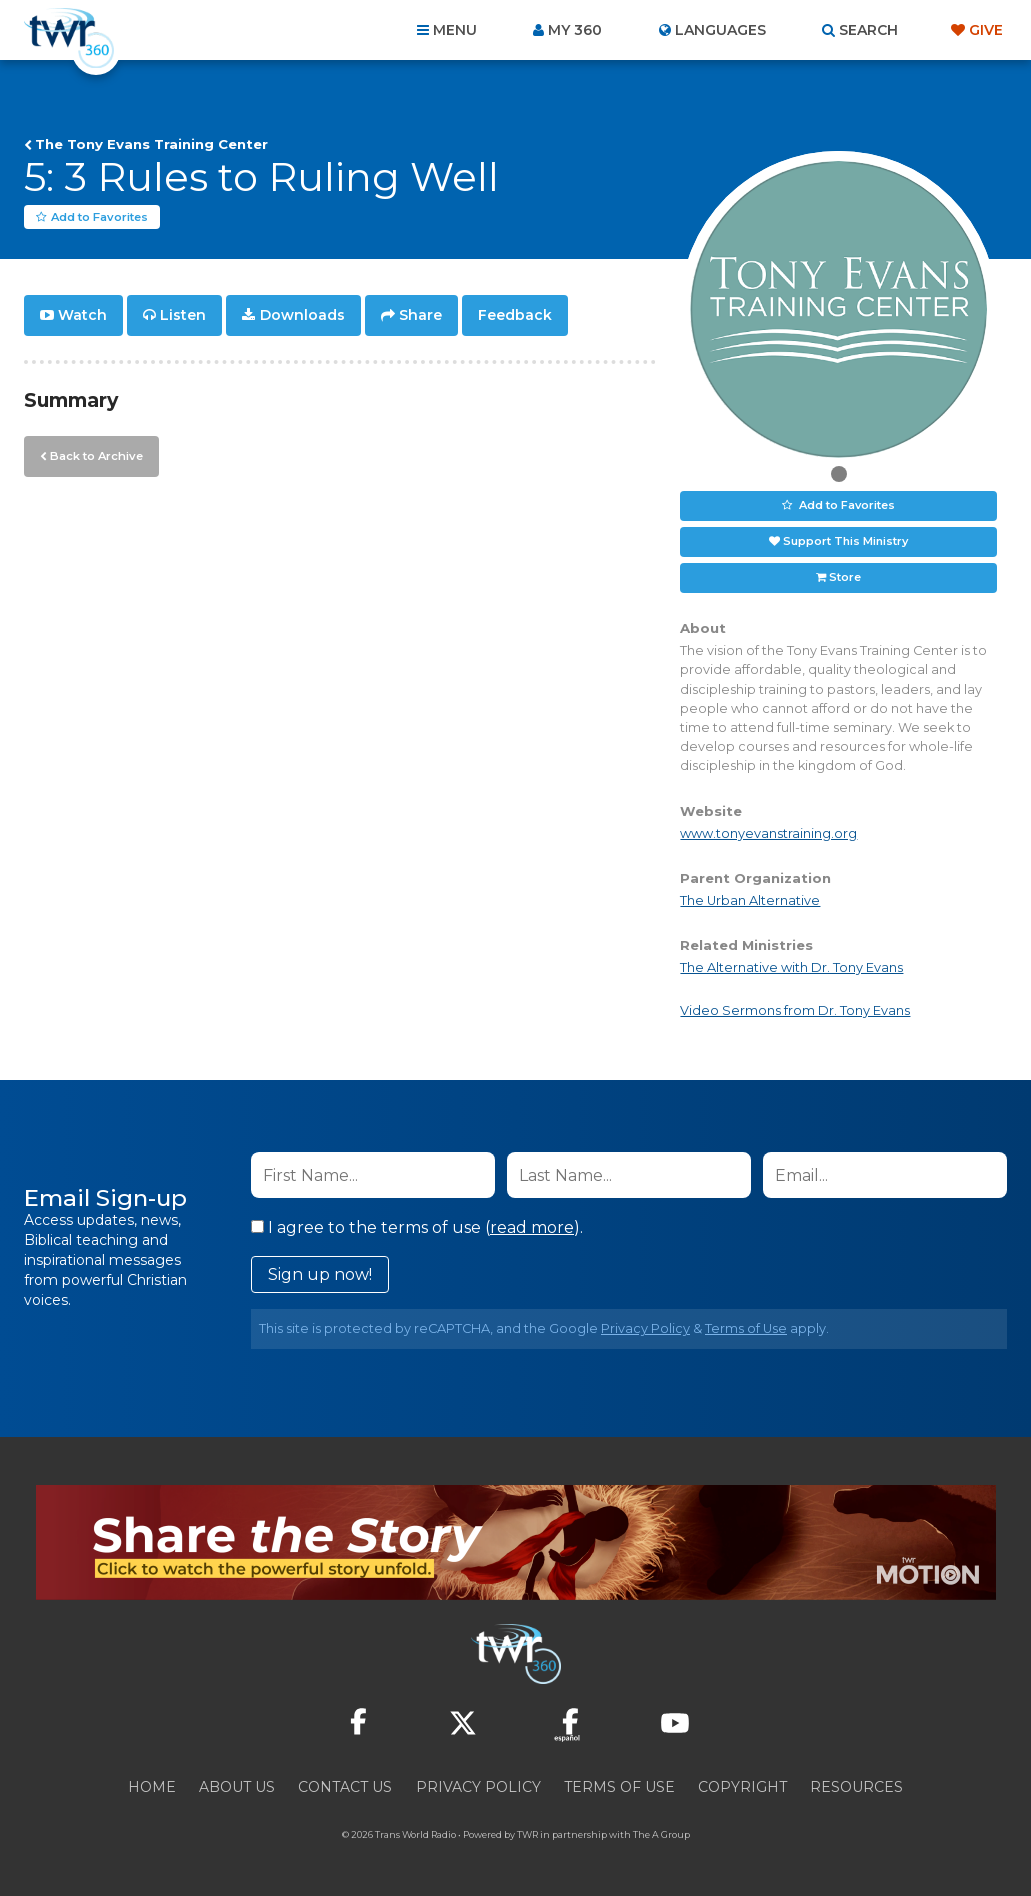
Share (420, 316)
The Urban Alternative (750, 900)
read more (532, 1228)
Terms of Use (746, 1329)
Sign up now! (320, 1275)
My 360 (575, 30)
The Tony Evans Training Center (151, 144)
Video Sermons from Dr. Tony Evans (795, 1011)
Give (986, 30)
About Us (237, 1788)
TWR (527, 1835)
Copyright (742, 1788)
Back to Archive (95, 455)
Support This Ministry (845, 542)
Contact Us (345, 1788)
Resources (856, 1788)
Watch (82, 316)
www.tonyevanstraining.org (768, 833)
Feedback (515, 316)
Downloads (302, 316)
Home (152, 1788)
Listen (183, 316)
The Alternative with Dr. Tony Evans (791, 967)
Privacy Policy (645, 1329)
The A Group (661, 1835)
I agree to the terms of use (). (417, 1228)
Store (845, 578)
